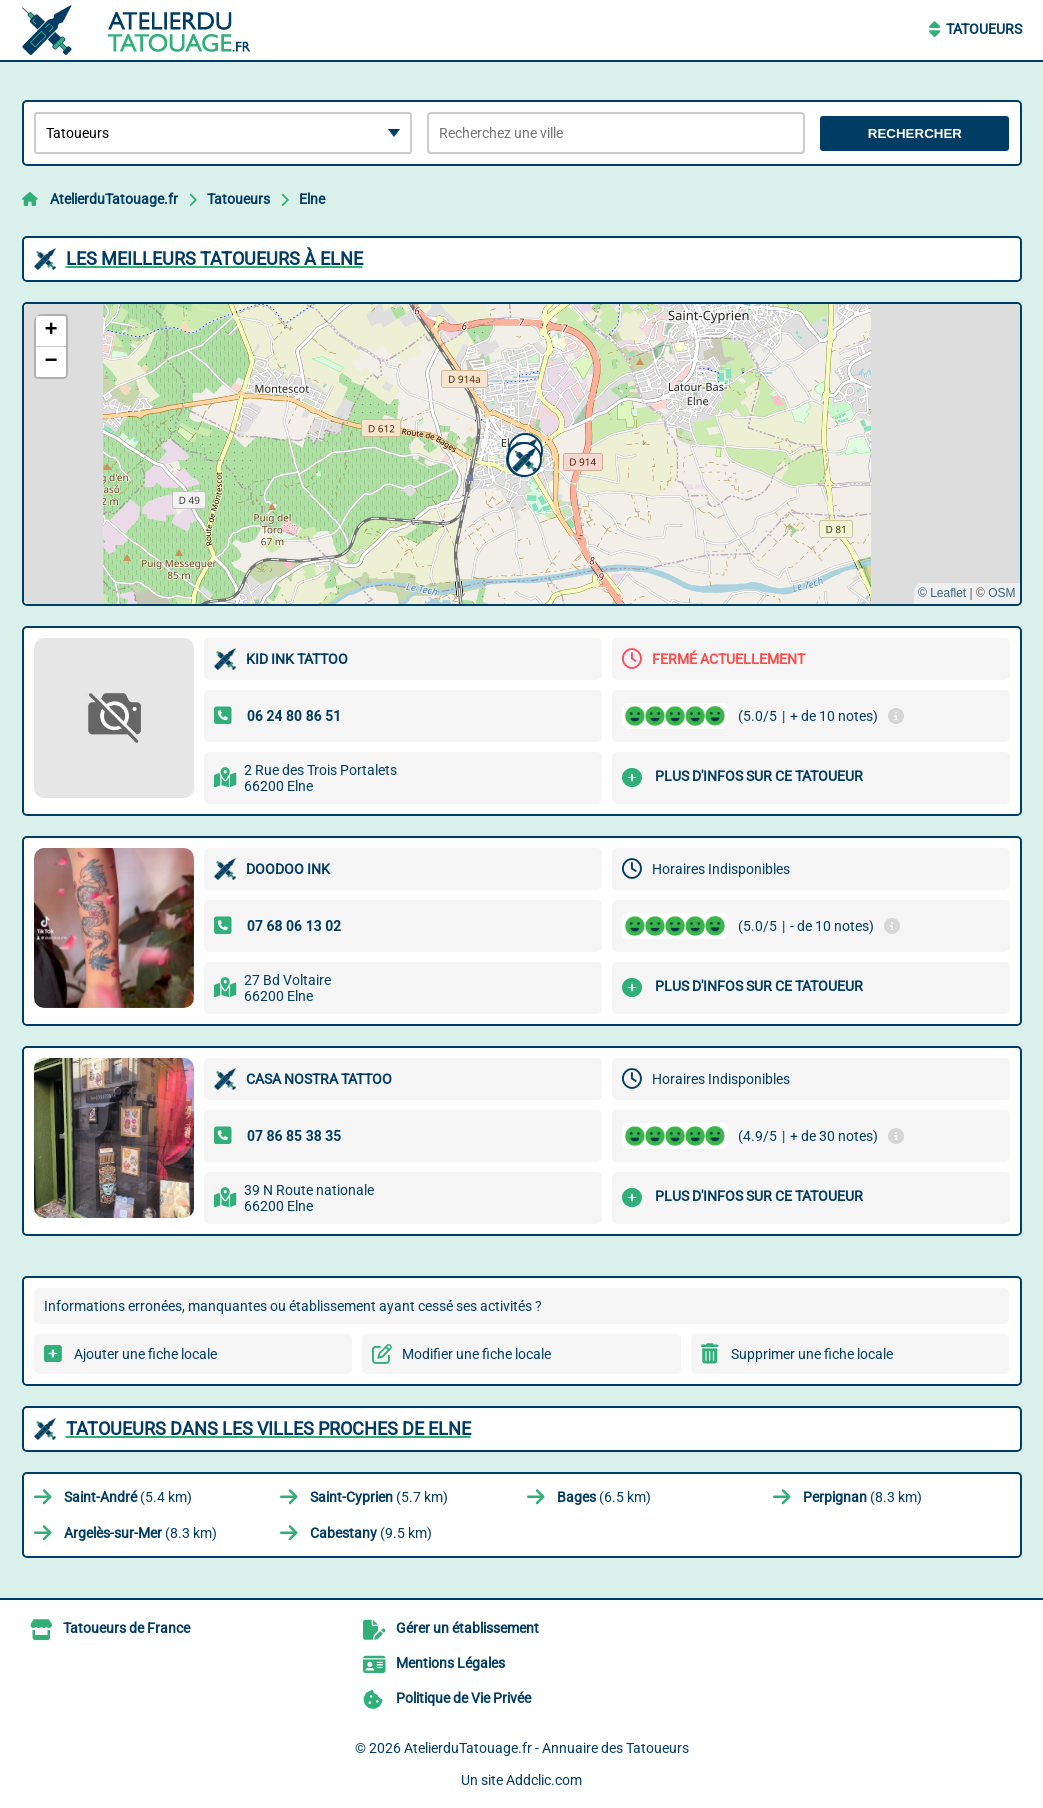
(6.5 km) (604, 1497)
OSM (1001, 593)
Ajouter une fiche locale (145, 1354)
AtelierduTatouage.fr (114, 199)
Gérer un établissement (467, 1628)
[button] (522, 457)
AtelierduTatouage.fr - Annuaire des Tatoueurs (546, 1748)
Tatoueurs (984, 29)
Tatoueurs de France (126, 1628)
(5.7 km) (379, 1497)
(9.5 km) (371, 1533)
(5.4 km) (128, 1497)
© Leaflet (942, 593)
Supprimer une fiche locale (812, 1354)
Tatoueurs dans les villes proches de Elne (268, 1428)
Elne (312, 199)
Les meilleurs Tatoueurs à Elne (214, 258)
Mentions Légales (450, 1663)
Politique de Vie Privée (463, 1698)
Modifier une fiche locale (476, 1354)
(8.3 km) (862, 1497)
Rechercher (915, 133)
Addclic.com (544, 1780)
